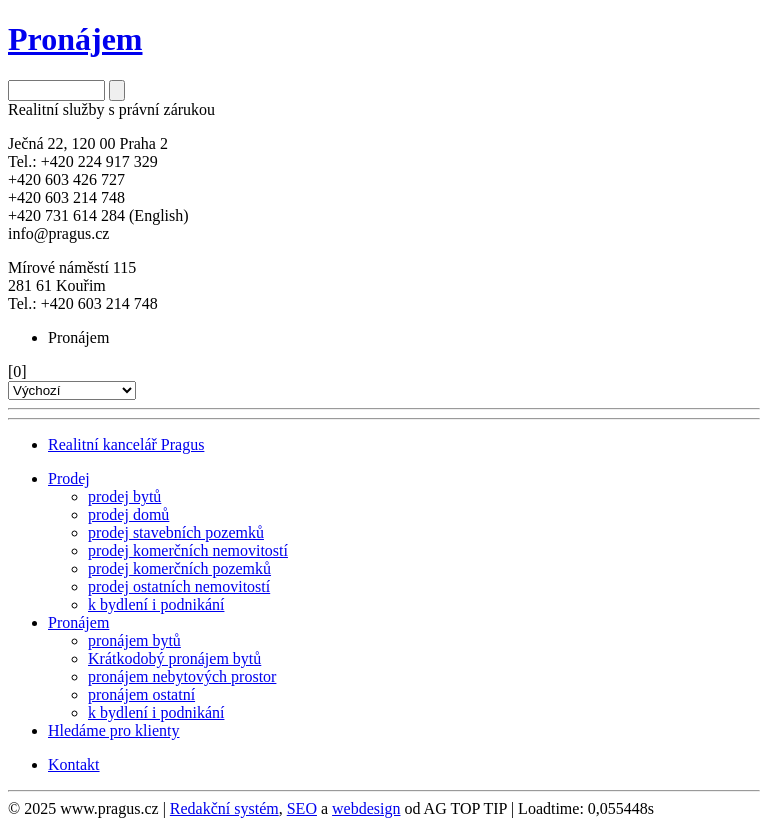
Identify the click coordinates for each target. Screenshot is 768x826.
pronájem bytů (134, 640)
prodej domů (128, 514)
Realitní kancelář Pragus (126, 444)
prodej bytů (124, 496)
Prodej (69, 478)
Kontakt (74, 764)
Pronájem (78, 622)
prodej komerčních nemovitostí (188, 550)
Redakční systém (224, 808)
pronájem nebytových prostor (182, 676)
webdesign (366, 808)
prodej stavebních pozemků (176, 532)
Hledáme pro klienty (114, 730)
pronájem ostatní (141, 694)
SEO (302, 808)
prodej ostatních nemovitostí (179, 586)
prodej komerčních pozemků (179, 568)
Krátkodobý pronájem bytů (174, 658)
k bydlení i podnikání (156, 604)
